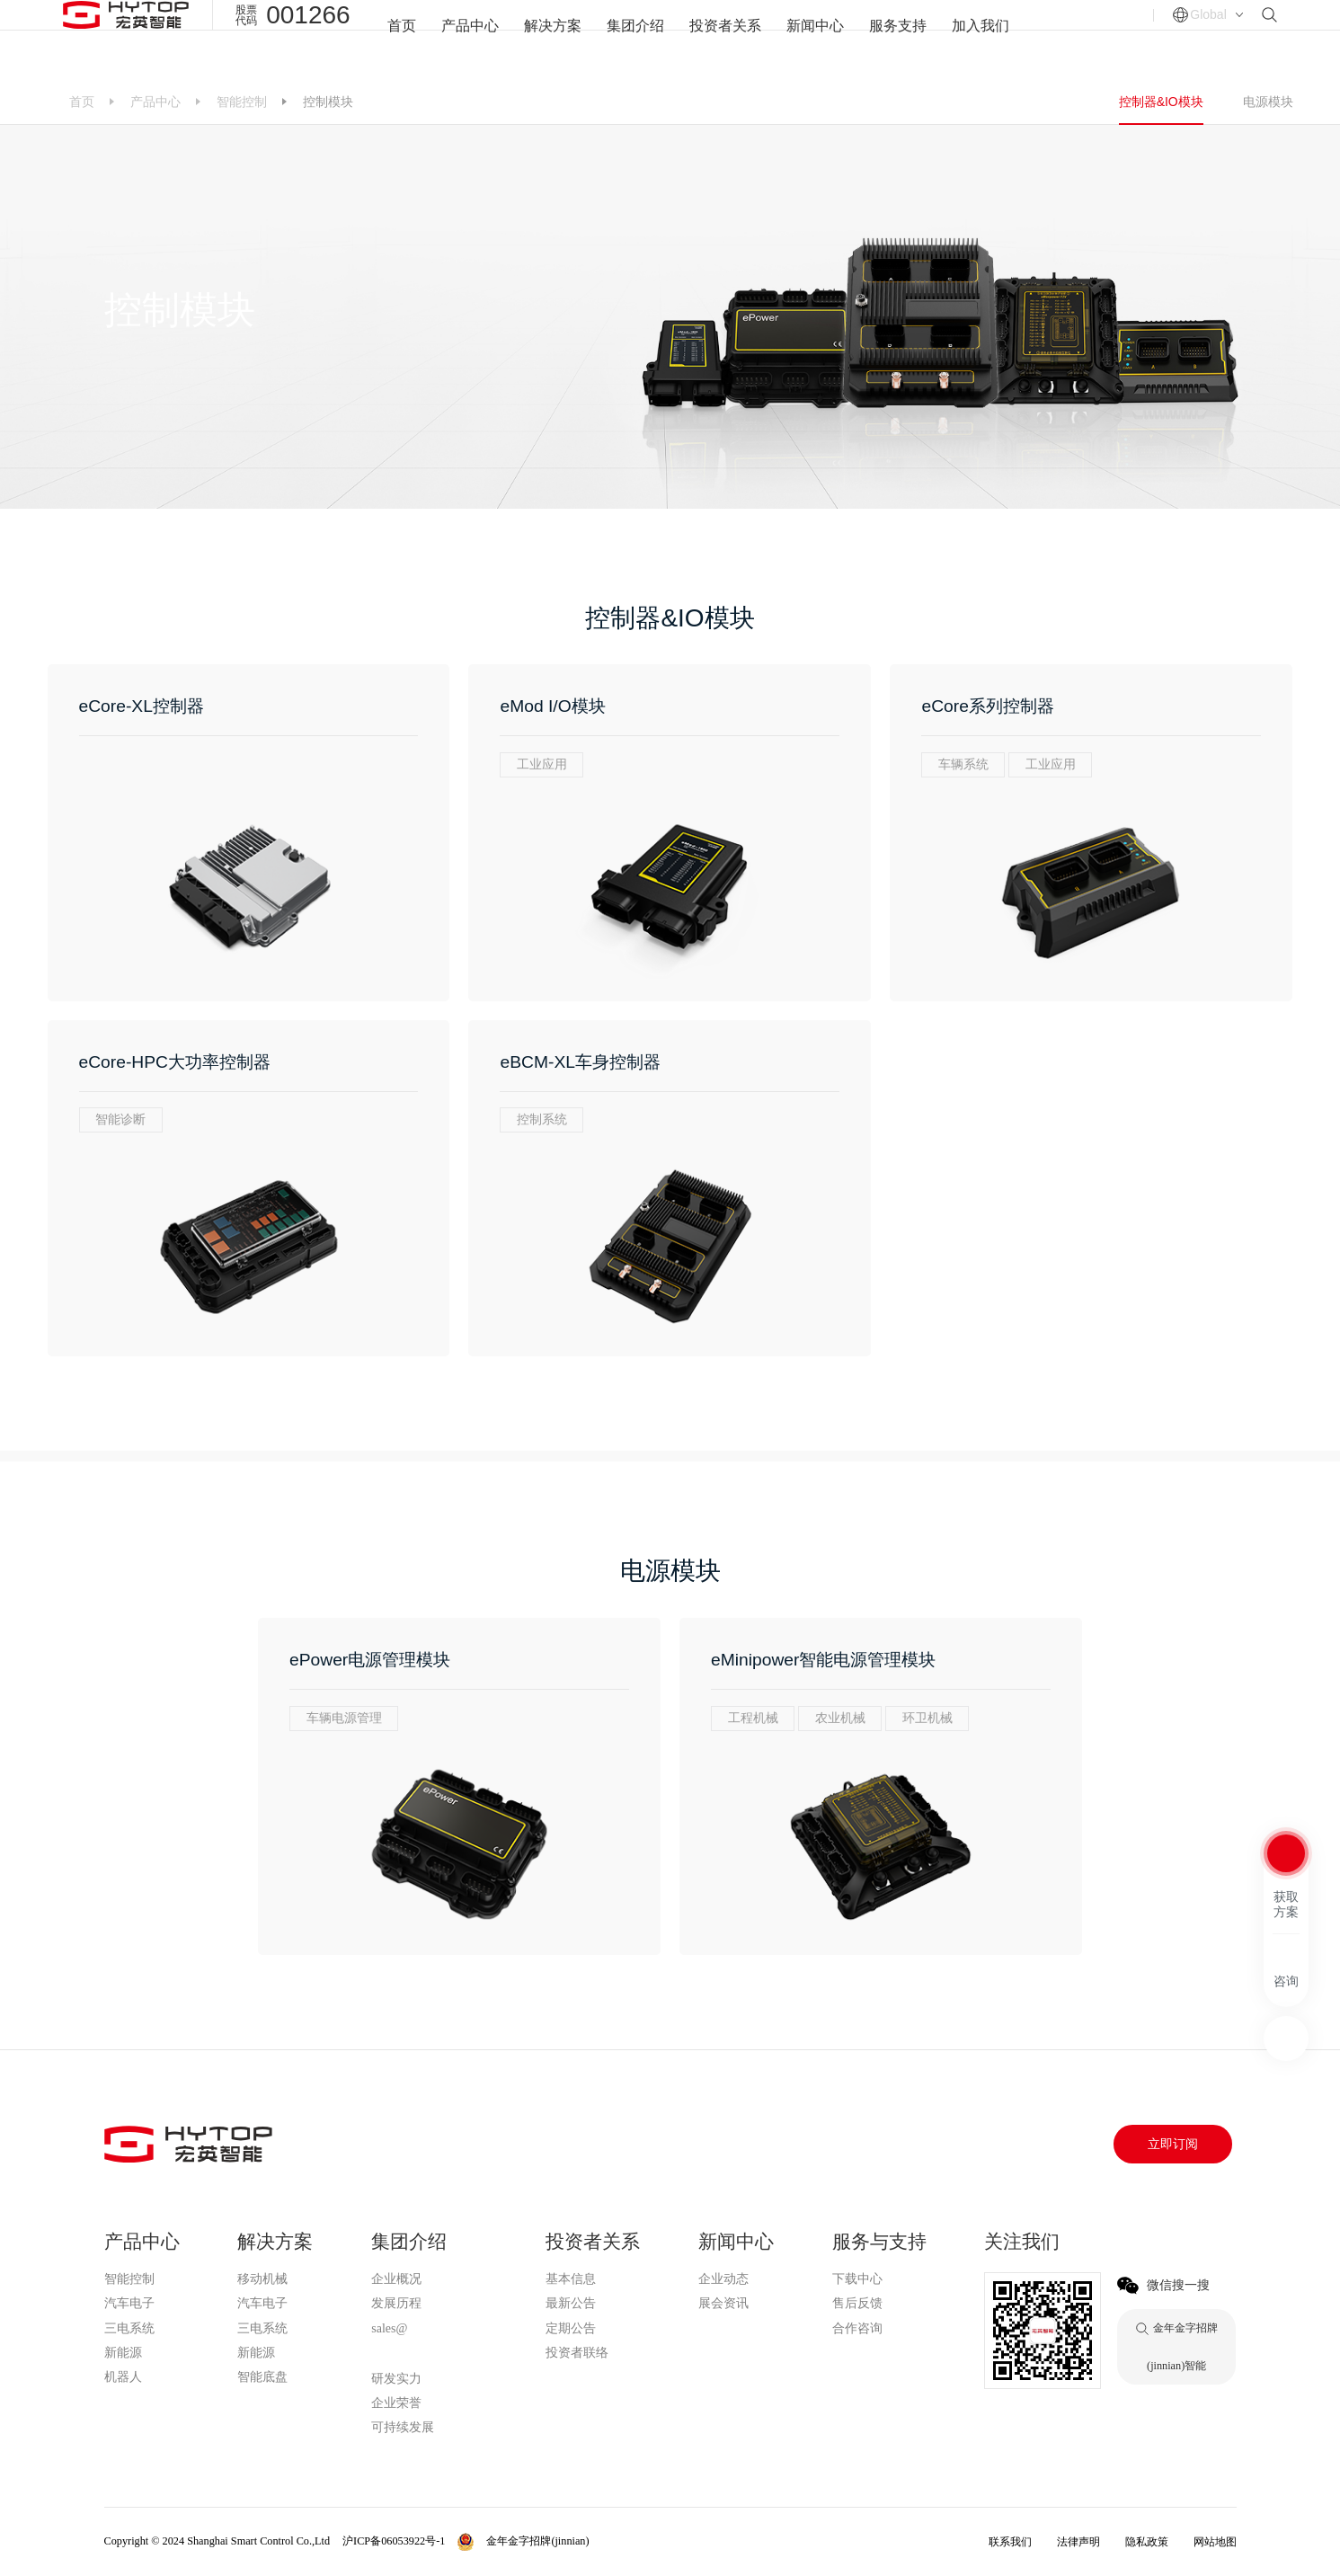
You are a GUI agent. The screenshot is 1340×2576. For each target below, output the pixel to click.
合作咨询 (857, 2328)
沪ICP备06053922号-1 (393, 2541)
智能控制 (242, 101)
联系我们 (1010, 2542)
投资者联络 (577, 2352)
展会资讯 (723, 2303)
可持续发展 (402, 2427)
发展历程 (396, 2303)
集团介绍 (635, 39)
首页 (401, 39)
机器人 (123, 2377)
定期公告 (571, 2328)
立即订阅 (1173, 2144)
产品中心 (470, 39)
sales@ (389, 2328)
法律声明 (1078, 2542)
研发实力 (396, 2378)
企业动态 (723, 2279)
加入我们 (980, 39)
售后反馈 (857, 2303)
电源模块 (1268, 101)
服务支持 (898, 39)
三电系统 (129, 2328)
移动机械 (262, 2279)
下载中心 (857, 2279)
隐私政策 (1146, 2542)
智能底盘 (262, 2377)
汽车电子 (129, 2303)
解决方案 (552, 39)
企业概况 (396, 2279)
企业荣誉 (396, 2403)
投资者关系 (725, 39)
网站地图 (1215, 2542)
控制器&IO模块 (1161, 101)
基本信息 (571, 2279)
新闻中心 (815, 39)
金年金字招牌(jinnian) (429, 2354)
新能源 (123, 2352)
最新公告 (571, 2303)
